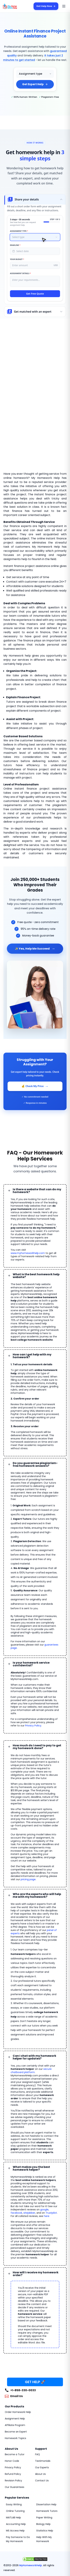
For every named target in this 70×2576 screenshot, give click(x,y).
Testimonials (42, 2448)
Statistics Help (44, 2517)
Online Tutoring (15, 2498)
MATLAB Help (13, 2504)
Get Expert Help (35, 84)
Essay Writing (14, 2491)
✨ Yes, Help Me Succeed (35, 938)
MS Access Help (15, 2517)
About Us (40, 2461)
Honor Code (12, 2448)
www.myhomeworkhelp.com (28, 1243)
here (46, 2203)
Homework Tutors (46, 2498)
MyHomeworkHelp (27, 2552)
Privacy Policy (33, 1715)
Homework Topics (15, 2425)
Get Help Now (47, 6)
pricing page (28, 1869)
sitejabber (29, 2199)
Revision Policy (13, 2467)
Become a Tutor (14, 2441)
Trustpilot (51, 2199)
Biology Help (43, 2511)
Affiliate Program (15, 2412)
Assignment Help (15, 2405)
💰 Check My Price (34, 1076)
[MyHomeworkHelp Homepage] (16, 6)
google (44, 2196)
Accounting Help (16, 2511)
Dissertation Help (46, 2491)
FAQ (37, 2441)
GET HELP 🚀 (35, 2369)
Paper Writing (44, 2504)
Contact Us (42, 2467)
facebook (16, 2199)
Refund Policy (13, 2461)
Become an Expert (16, 2418)
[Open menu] (63, 6)
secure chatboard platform (29, 2060)
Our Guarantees (14, 2474)
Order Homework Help (18, 2399)
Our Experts (42, 2454)
